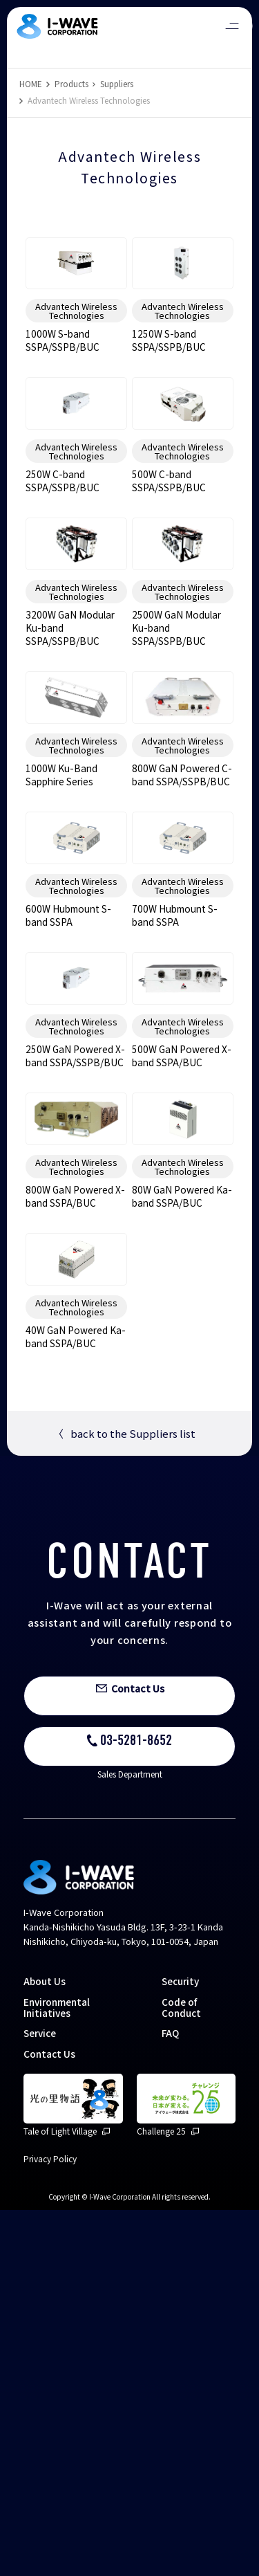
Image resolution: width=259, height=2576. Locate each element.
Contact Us (49, 2420)
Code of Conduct (181, 2373)
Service (39, 2399)
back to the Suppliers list (124, 1799)
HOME (30, 83)
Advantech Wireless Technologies (76, 356)
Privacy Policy (50, 2524)
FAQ (170, 2399)
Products (71, 83)
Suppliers (116, 83)
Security (180, 2347)
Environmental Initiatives (56, 2373)
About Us (44, 2347)
